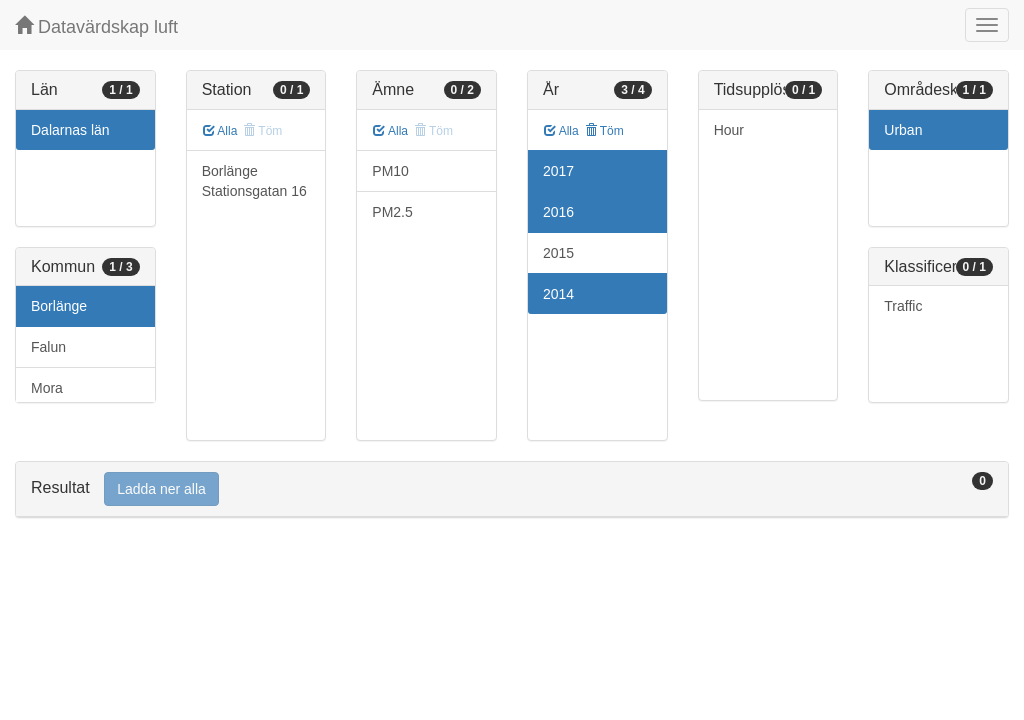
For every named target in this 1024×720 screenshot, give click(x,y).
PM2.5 (392, 212)
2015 (558, 253)
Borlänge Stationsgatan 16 (254, 181)
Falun (48, 347)
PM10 (390, 171)
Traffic (903, 306)
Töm (604, 131)
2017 (558, 171)
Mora (47, 388)
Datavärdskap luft (96, 26)
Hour (729, 130)
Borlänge (59, 306)
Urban (903, 130)
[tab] (512, 489)
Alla (220, 131)
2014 (558, 294)
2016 (558, 212)
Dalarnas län (70, 130)
